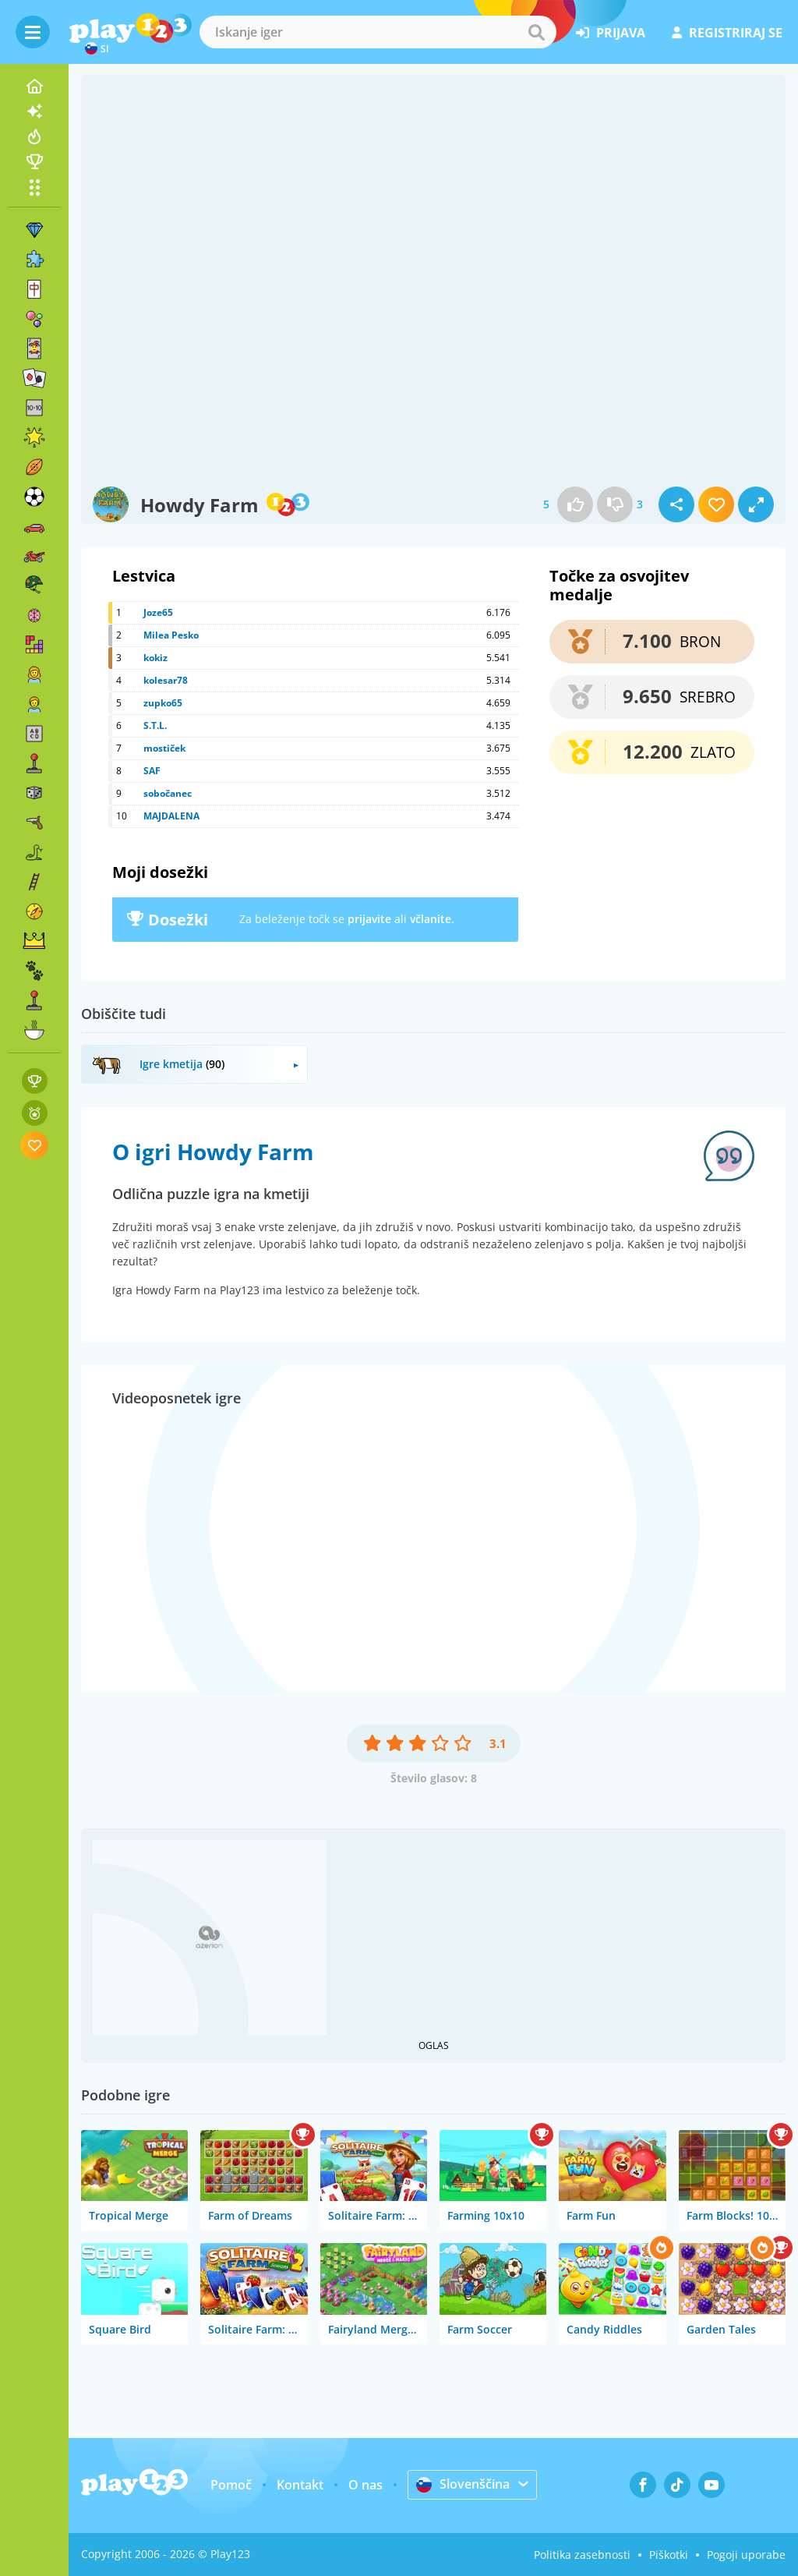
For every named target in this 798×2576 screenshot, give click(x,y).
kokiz (155, 657)
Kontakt (300, 2484)
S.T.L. (155, 725)
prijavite (369, 918)
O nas (365, 2484)
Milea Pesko (171, 635)
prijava (610, 32)
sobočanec (167, 793)
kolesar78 (165, 680)
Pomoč (231, 2484)
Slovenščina (463, 2484)
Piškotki (668, 2554)
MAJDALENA (171, 816)
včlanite (430, 918)
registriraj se (727, 32)
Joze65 (158, 612)
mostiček (164, 748)
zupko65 (162, 702)
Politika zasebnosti (582, 2554)
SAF (152, 770)
